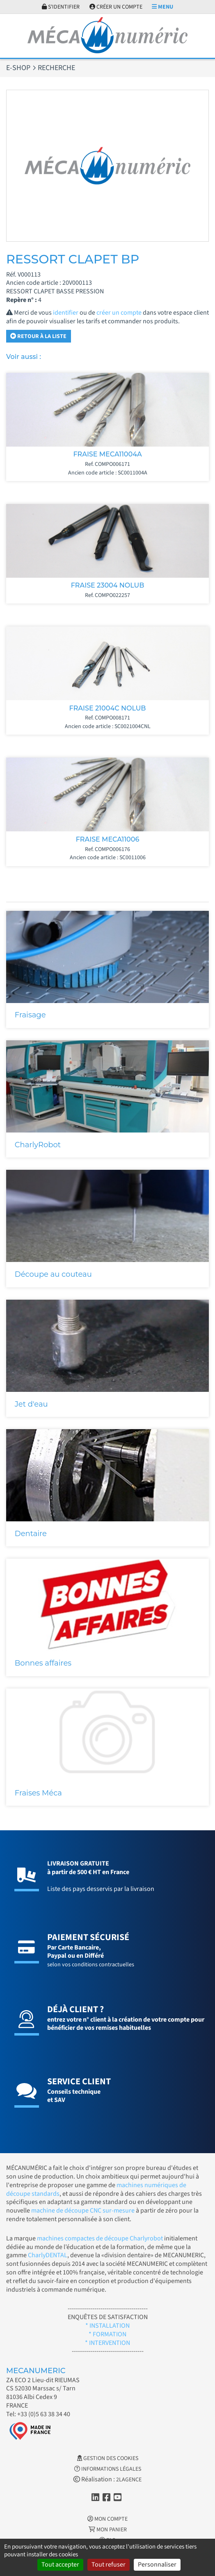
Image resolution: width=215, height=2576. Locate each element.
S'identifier (61, 7)
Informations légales (107, 2469)
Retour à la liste (38, 336)
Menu (162, 7)
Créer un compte (115, 7)
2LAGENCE (129, 2480)
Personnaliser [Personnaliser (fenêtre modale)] (157, 2564)
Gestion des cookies (107, 2458)
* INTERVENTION (107, 2342)
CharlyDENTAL (47, 2255)
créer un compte (119, 312)
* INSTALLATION (107, 2325)
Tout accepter (60, 2564)
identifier (65, 312)
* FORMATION (107, 2334)
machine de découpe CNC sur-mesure (83, 2210)
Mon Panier (108, 2530)
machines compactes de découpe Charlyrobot (100, 2238)
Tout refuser (108, 2564)
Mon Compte (107, 2519)
